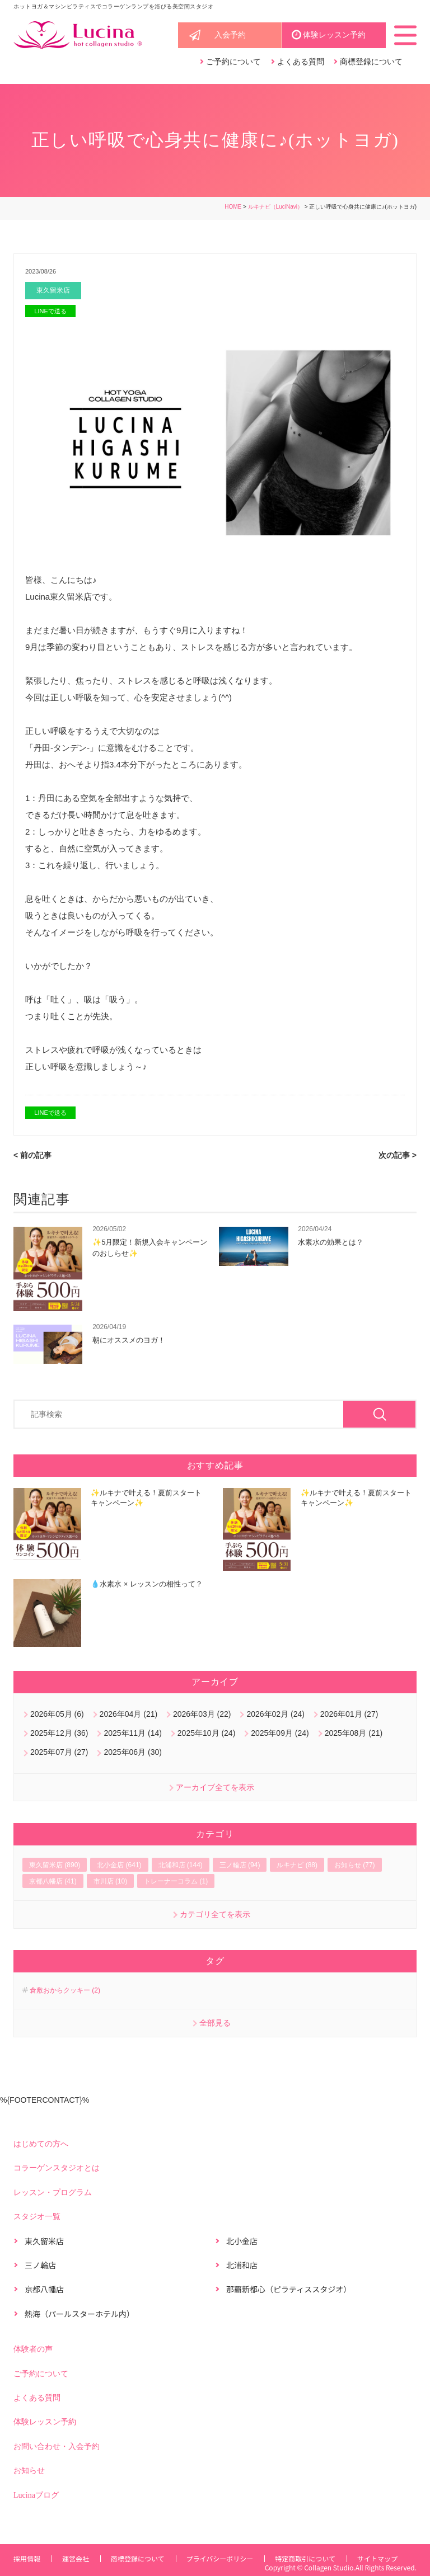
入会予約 (230, 35)
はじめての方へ (40, 2144)
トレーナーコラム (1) (176, 1882)
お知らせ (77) (354, 1865)
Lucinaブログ (36, 2496)
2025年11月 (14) (133, 1733)
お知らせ (29, 2471)
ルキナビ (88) (297, 1865)
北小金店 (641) (119, 1865)
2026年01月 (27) (349, 1714)
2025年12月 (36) (59, 1733)
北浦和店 (242, 2265)
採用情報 (26, 2557)
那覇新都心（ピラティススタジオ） (288, 2290)
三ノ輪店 (40, 2265)
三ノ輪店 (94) (239, 1865)
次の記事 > (397, 1155)
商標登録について (371, 62)
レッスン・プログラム (52, 2193)
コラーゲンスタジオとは (56, 2169)
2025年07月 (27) (59, 1752)
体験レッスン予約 (334, 35)
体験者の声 (33, 2350)
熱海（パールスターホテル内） (79, 2314)
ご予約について (233, 62)
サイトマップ (383, 2557)
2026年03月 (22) (202, 1714)
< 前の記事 (32, 1155)
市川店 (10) (111, 1882)
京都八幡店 (44, 2290)
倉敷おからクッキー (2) (65, 1991)
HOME (233, 207)
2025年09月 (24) (280, 1733)
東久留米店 (54, 290)
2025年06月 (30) (133, 1752)
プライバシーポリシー (223, 2557)
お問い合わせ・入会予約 (56, 2447)
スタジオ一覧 (36, 2217)
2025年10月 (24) (206, 1733)
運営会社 (76, 2557)
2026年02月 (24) (275, 1714)
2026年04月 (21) (129, 1714)
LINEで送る (50, 311)
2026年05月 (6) (57, 1714)
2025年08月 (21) (354, 1733)
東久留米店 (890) (54, 1865)
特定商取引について (309, 2557)
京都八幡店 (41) (53, 1882)
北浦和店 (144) (180, 1865)
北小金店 (242, 2241)
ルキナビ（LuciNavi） (275, 207)
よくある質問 (300, 62)
